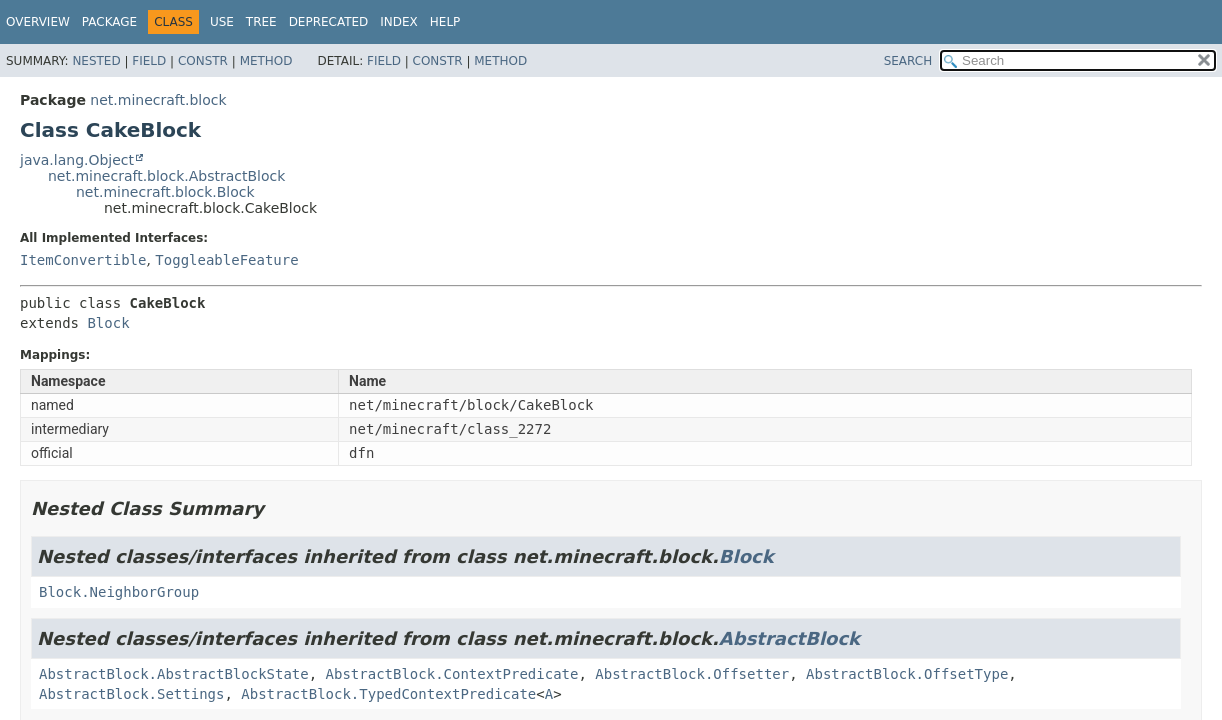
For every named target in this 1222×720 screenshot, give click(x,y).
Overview (38, 22)
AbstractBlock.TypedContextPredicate (388, 694)
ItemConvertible (83, 260)
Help (445, 22)
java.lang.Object (77, 160)
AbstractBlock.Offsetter (692, 674)
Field (149, 61)
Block (108, 323)
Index (399, 22)
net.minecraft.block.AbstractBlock (166, 176)
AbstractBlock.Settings (131, 694)
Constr (203, 61)
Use (222, 22)
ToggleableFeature (226, 260)
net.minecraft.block (158, 100)
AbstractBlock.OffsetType (907, 674)
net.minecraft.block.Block (165, 192)
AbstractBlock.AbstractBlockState (174, 674)
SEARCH (908, 61)
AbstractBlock (789, 638)
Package (109, 22)
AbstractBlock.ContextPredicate (452, 674)
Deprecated (329, 22)
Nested (96, 61)
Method (266, 61)
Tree (261, 22)
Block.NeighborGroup (119, 592)
